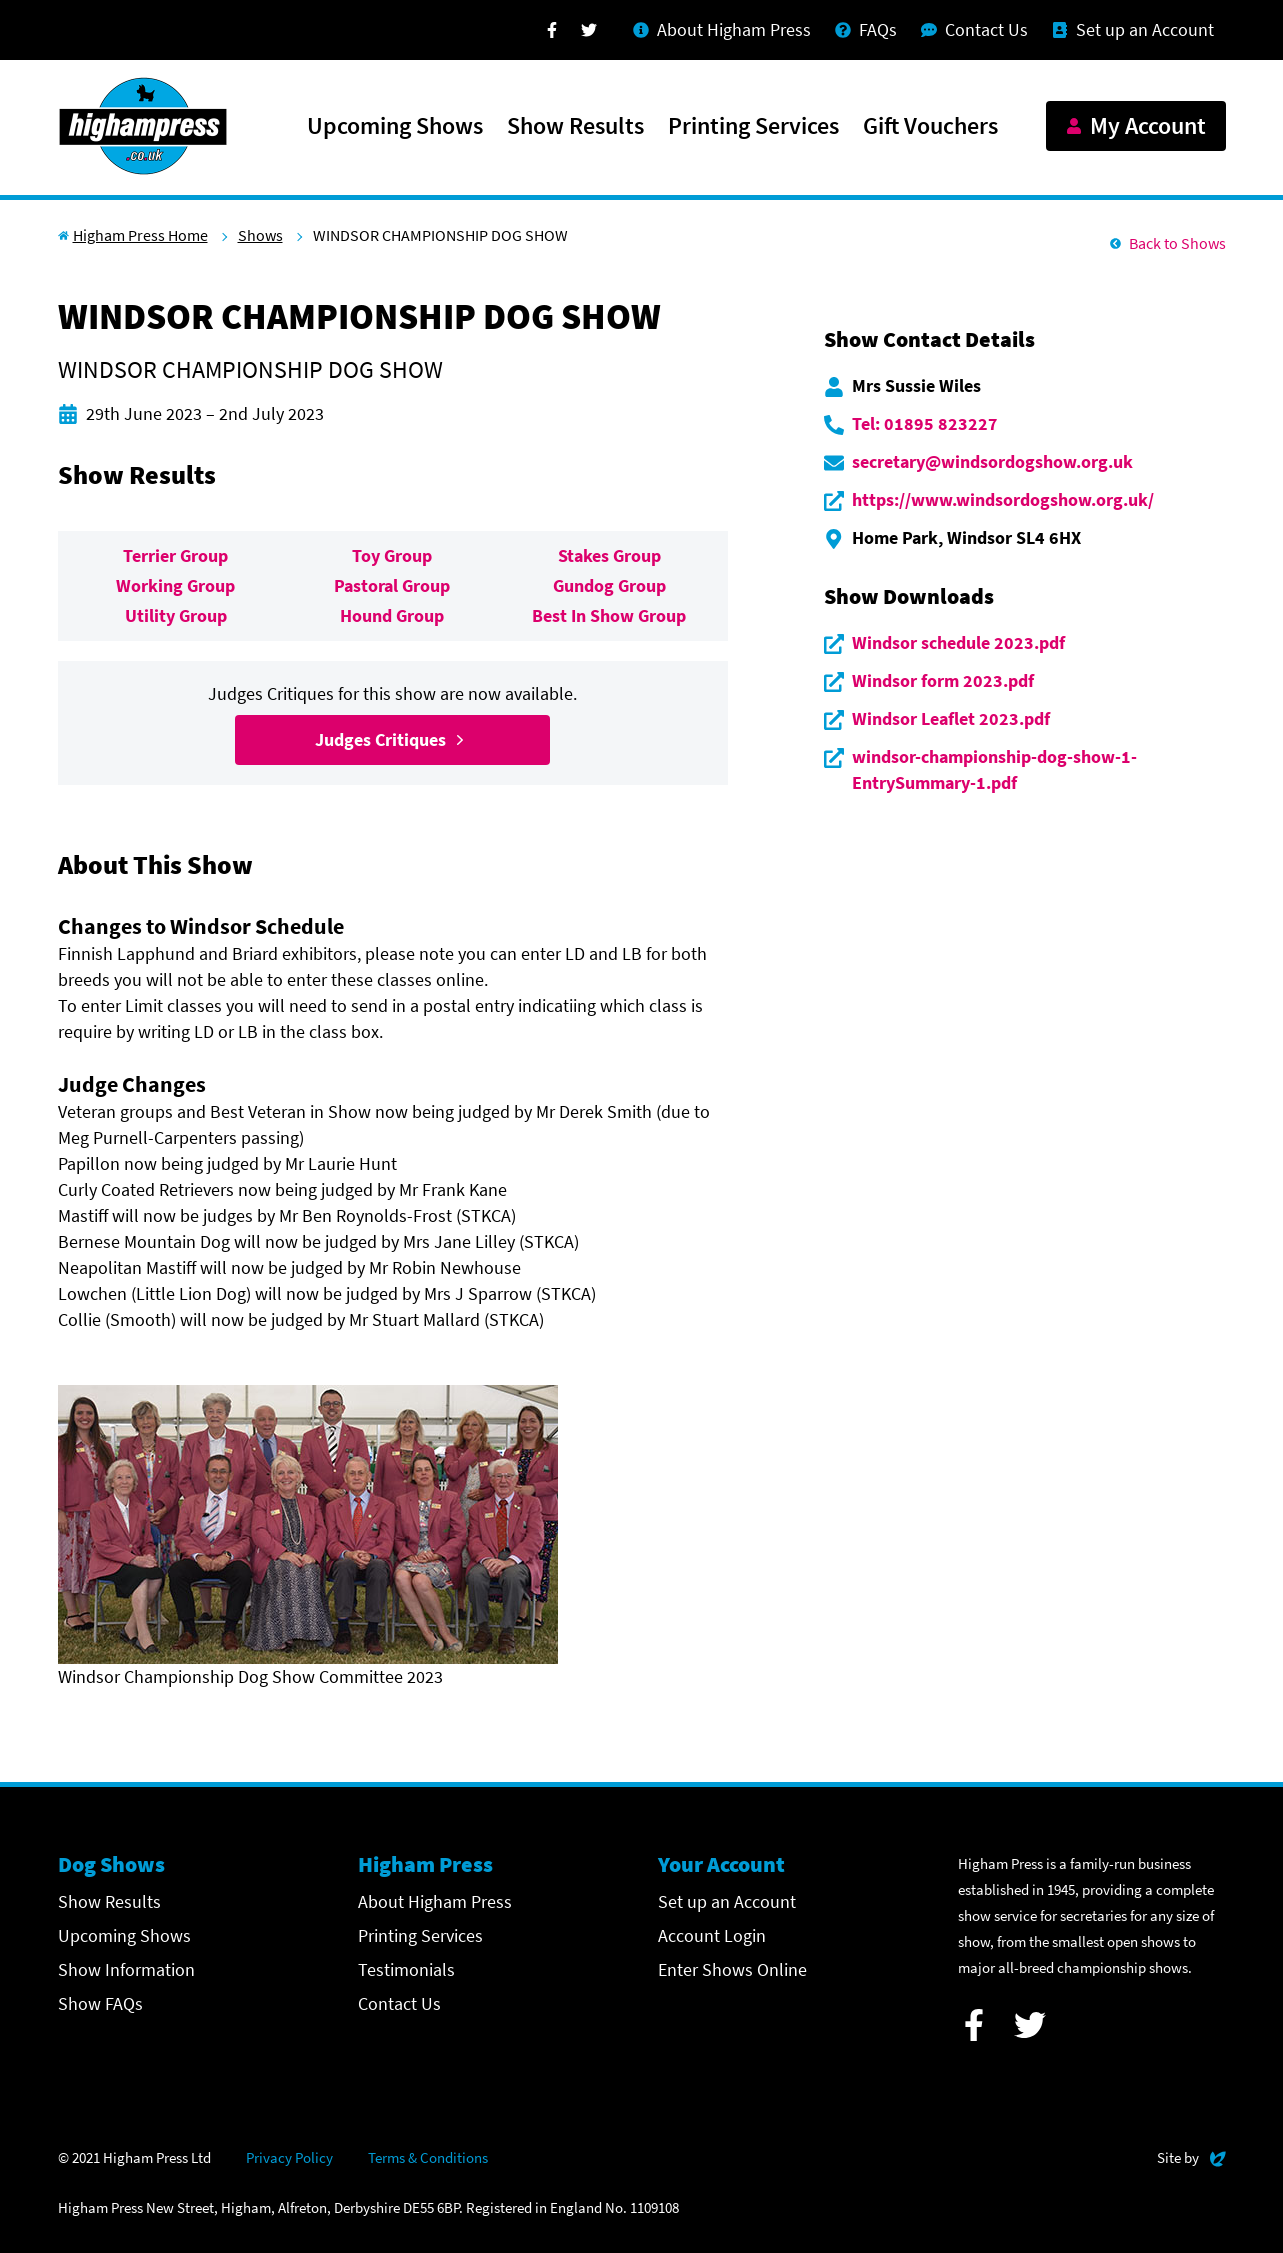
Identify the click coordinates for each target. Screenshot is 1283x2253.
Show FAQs (100, 2003)
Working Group (175, 585)
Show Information (126, 1969)
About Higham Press (435, 1901)
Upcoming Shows (395, 127)
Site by (1191, 2155)
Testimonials (406, 1969)
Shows (260, 235)
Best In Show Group (609, 615)
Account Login (712, 1935)
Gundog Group (609, 585)
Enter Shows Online (732, 1969)
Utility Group (176, 615)
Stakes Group (609, 555)
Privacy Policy (289, 2157)
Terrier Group (175, 555)
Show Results (575, 127)
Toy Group (392, 555)
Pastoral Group (392, 585)
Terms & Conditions (428, 2157)
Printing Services (753, 127)
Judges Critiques (392, 739)
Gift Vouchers (930, 127)
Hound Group (392, 615)
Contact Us (399, 2003)
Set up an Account (727, 1901)
